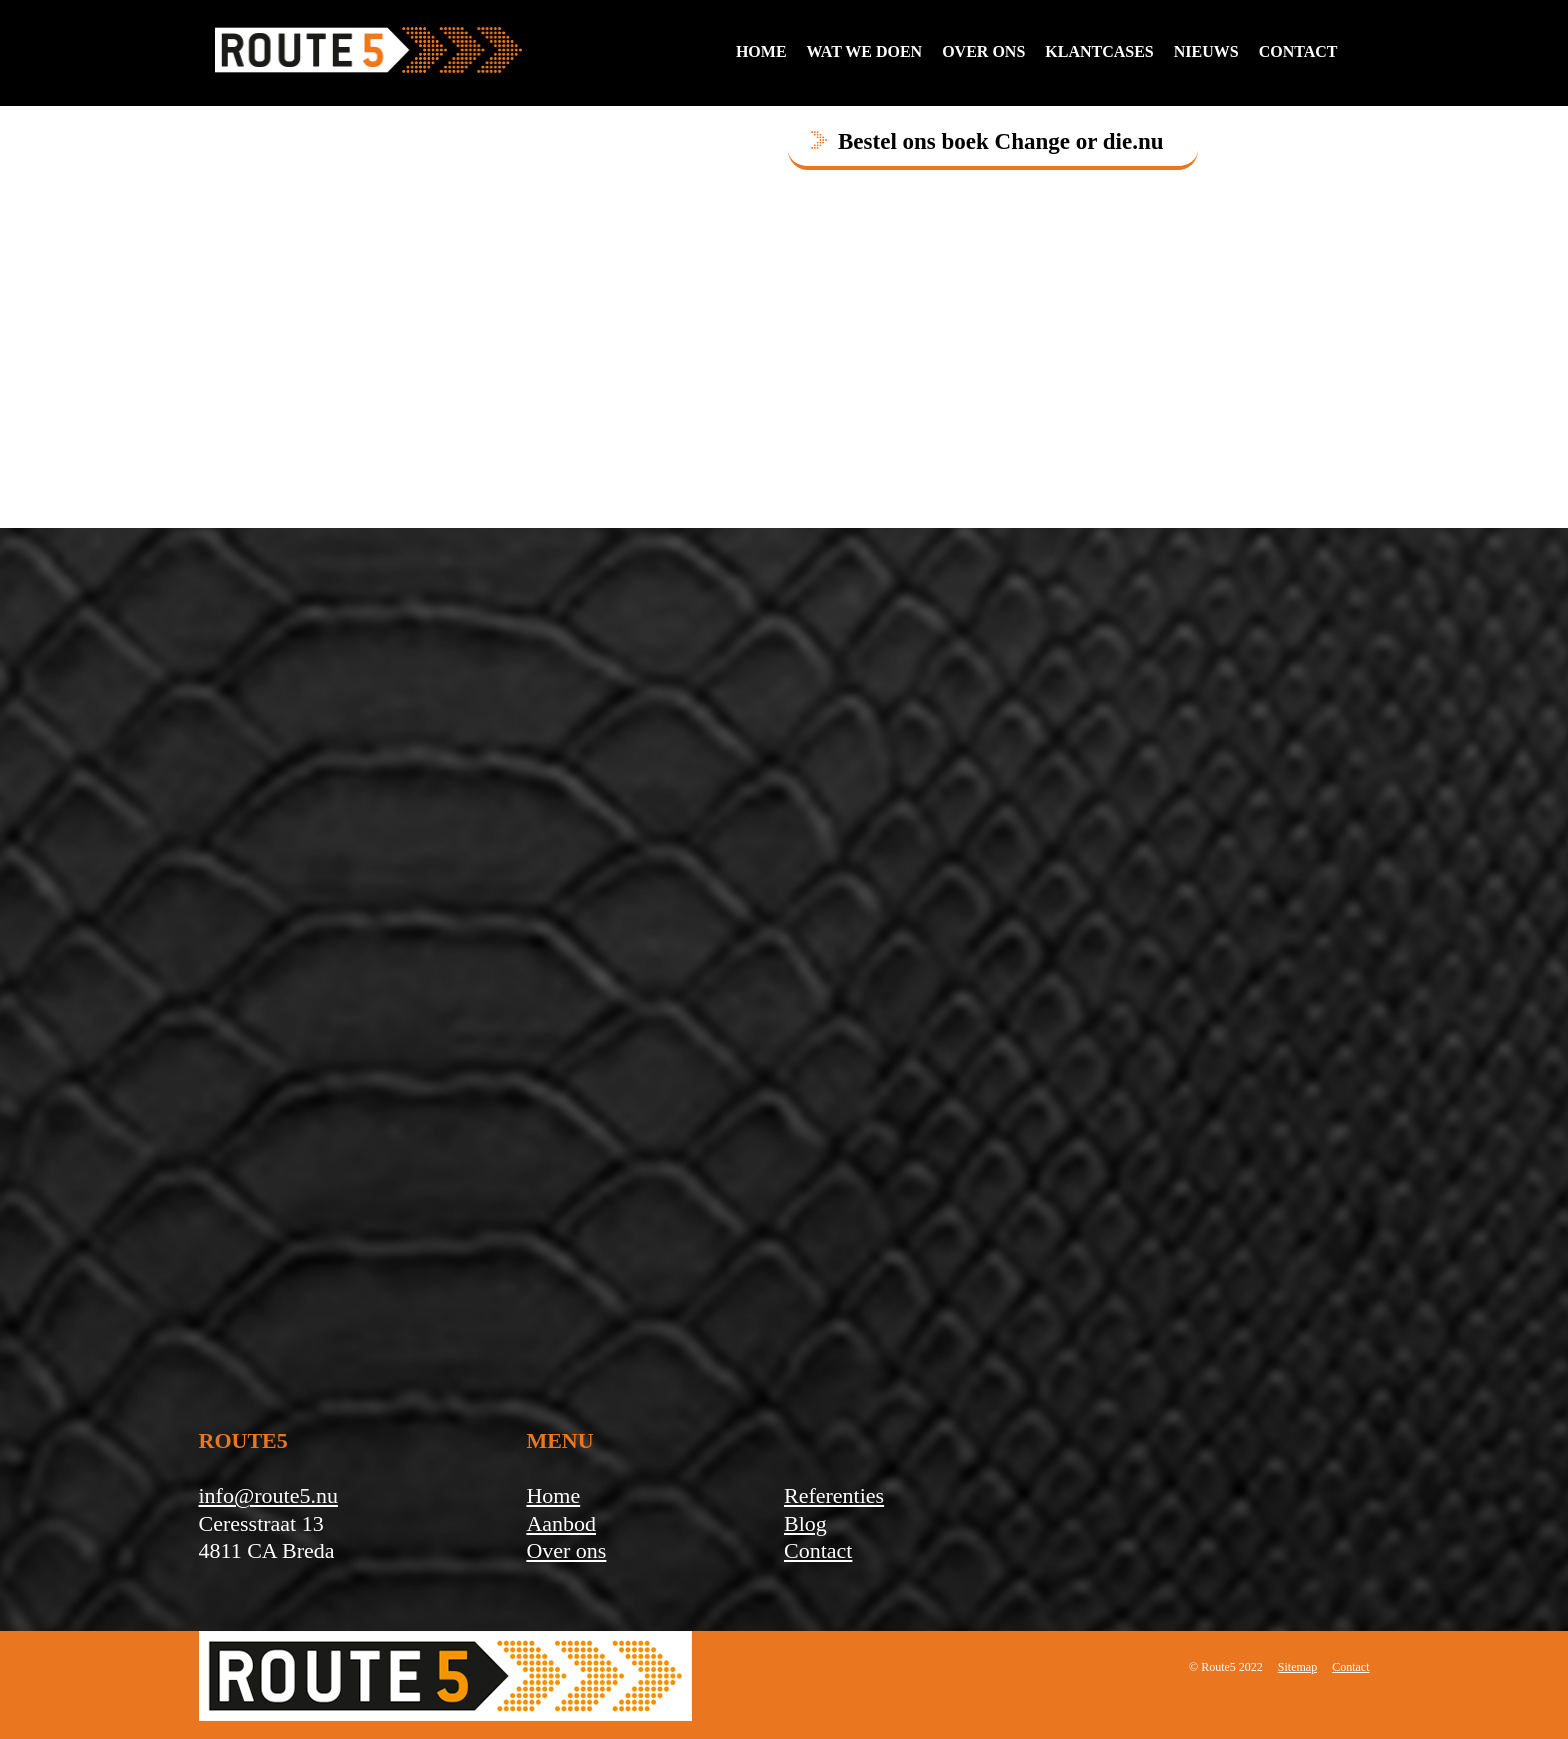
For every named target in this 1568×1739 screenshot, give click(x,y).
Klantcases (1099, 51)
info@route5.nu (268, 1495)
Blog (805, 1523)
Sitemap (1297, 1667)
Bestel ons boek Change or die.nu (1000, 141)
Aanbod (561, 1523)
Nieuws (1206, 51)
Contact (818, 1550)
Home (761, 51)
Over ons (983, 51)
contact (1298, 51)
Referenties (834, 1495)
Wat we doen (865, 51)
